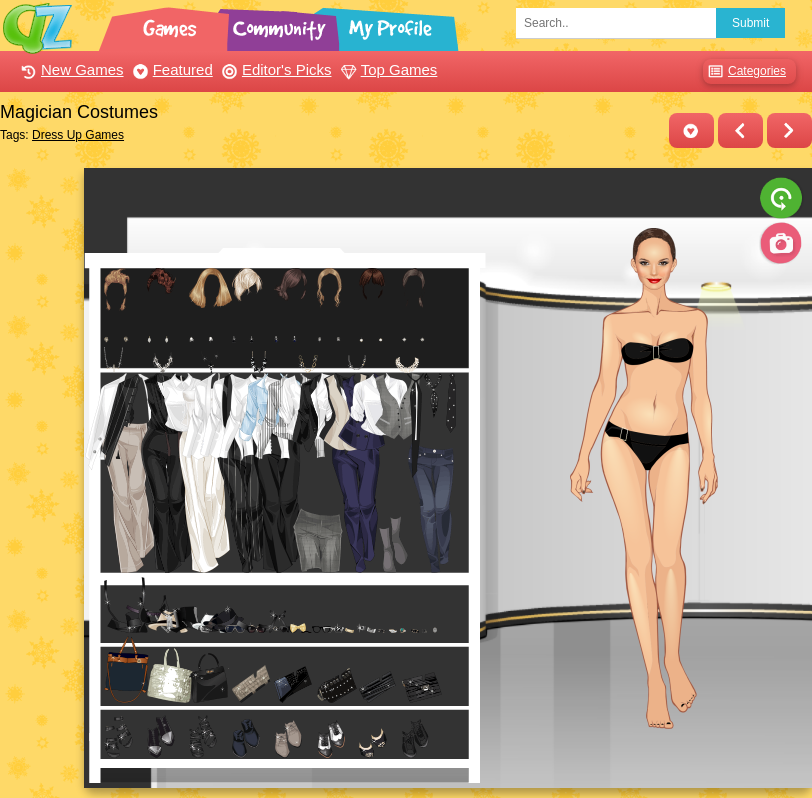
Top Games (387, 69)
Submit (750, 23)
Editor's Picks (274, 69)
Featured (170, 69)
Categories (744, 71)
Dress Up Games (78, 135)
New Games (70, 69)
